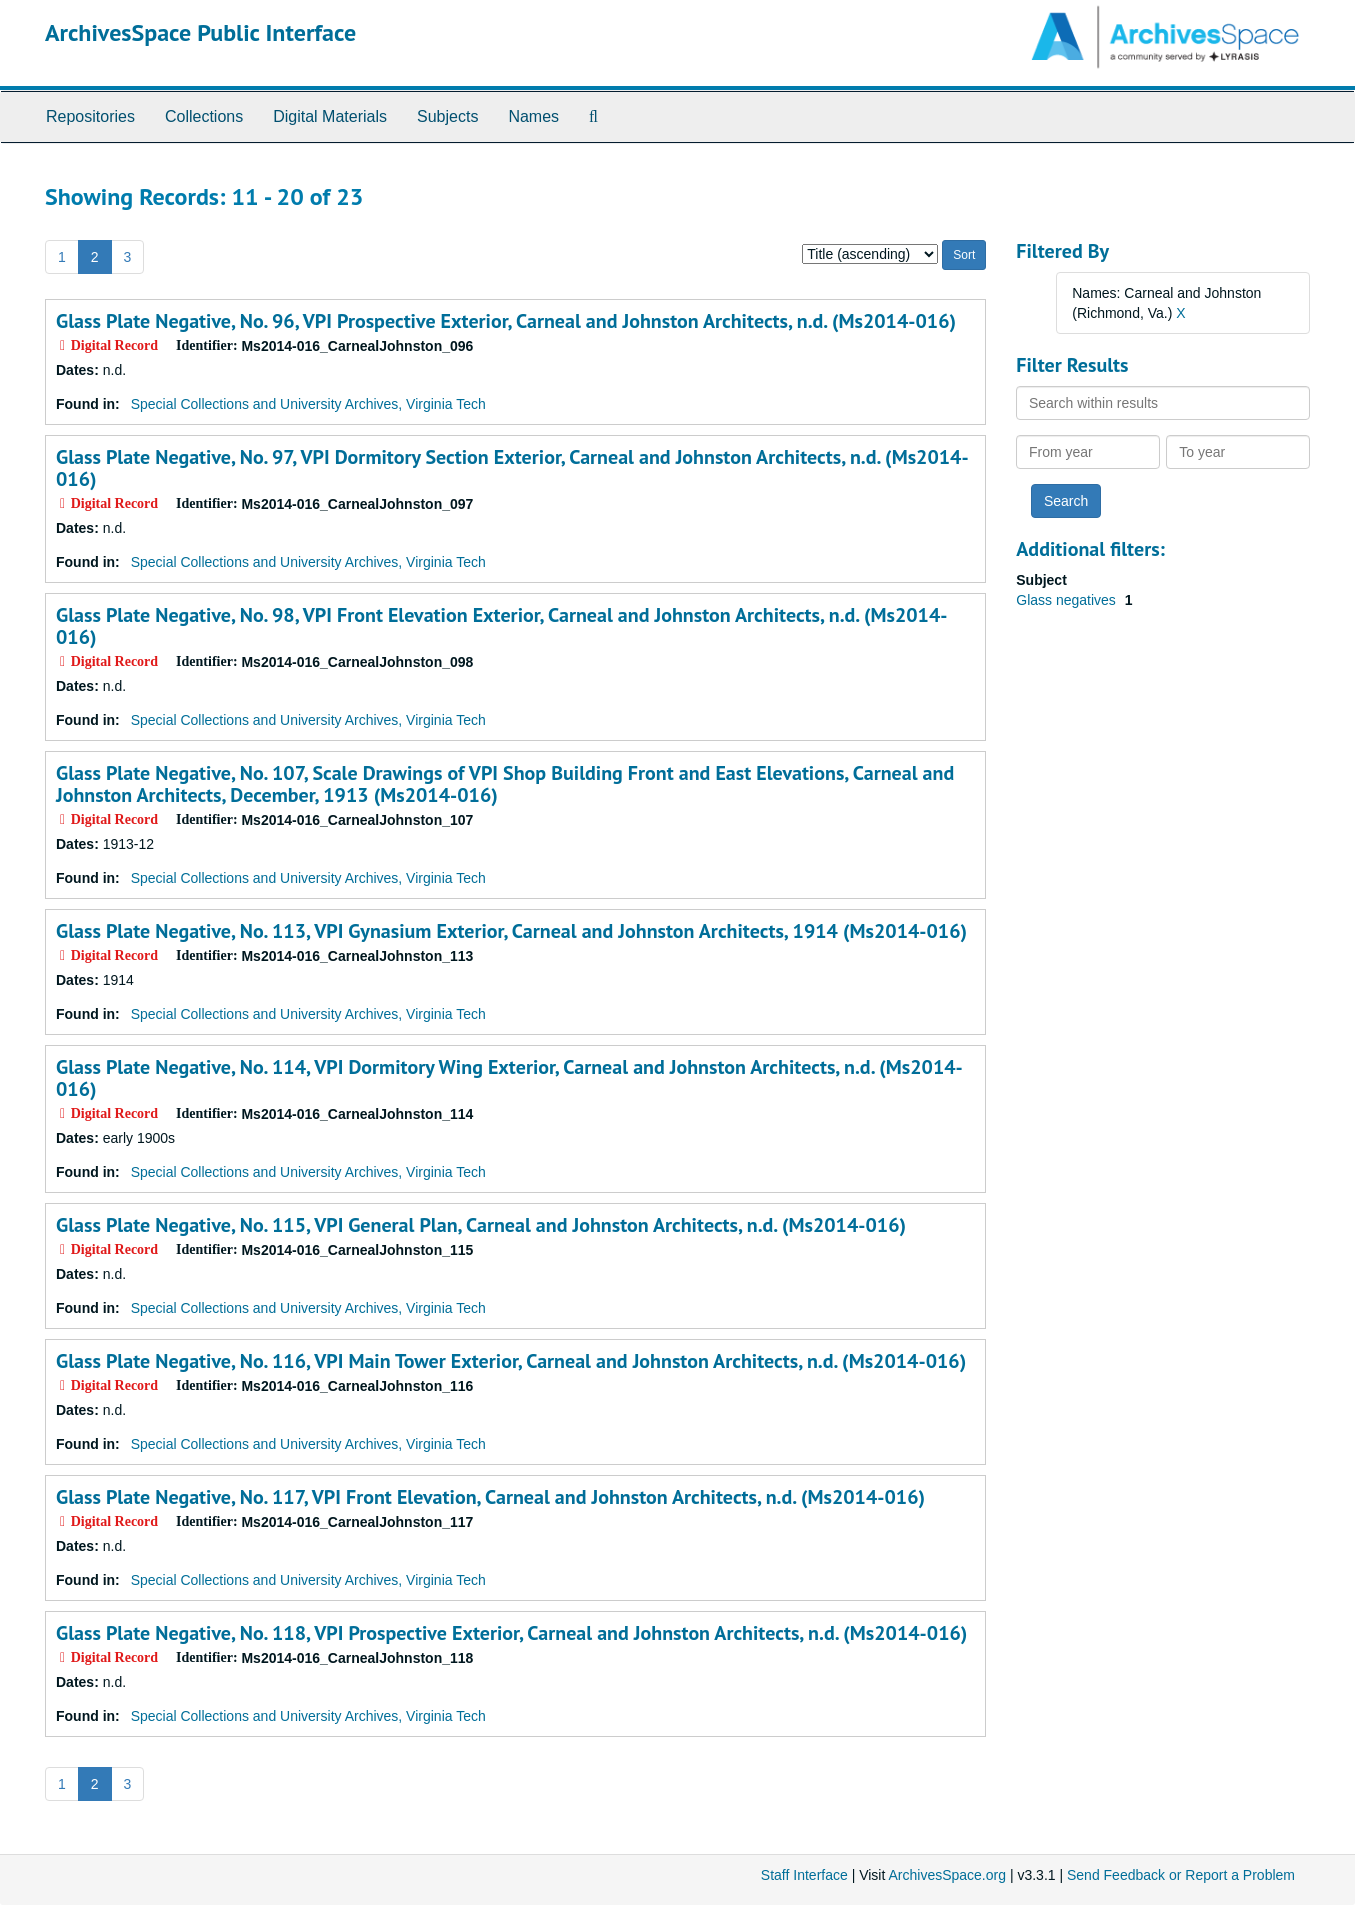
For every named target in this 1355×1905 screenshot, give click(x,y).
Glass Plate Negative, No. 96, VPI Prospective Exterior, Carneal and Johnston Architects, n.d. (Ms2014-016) (506, 321)
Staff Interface (804, 1875)
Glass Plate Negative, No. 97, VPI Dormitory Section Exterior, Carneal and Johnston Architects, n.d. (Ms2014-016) (512, 468)
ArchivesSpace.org (947, 1875)
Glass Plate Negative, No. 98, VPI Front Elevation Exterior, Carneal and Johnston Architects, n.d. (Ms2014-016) (502, 626)
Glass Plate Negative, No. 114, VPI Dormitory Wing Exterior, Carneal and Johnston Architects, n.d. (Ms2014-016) (509, 1078)
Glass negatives (1068, 600)
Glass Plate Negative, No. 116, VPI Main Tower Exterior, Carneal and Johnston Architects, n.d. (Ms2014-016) (511, 1361)
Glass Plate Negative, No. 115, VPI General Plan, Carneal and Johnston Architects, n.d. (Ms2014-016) (481, 1225)
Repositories (90, 116)
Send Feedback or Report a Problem (1181, 1875)
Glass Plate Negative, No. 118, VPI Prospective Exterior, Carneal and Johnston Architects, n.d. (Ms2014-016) (511, 1633)
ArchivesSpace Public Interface (200, 32)
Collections (204, 116)
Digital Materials (330, 116)
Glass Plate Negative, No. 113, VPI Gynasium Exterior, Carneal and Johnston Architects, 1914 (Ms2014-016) (511, 931)
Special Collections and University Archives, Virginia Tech (308, 404)
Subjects (447, 116)
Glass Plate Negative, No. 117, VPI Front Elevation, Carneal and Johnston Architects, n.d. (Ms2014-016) (490, 1497)
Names (533, 116)
